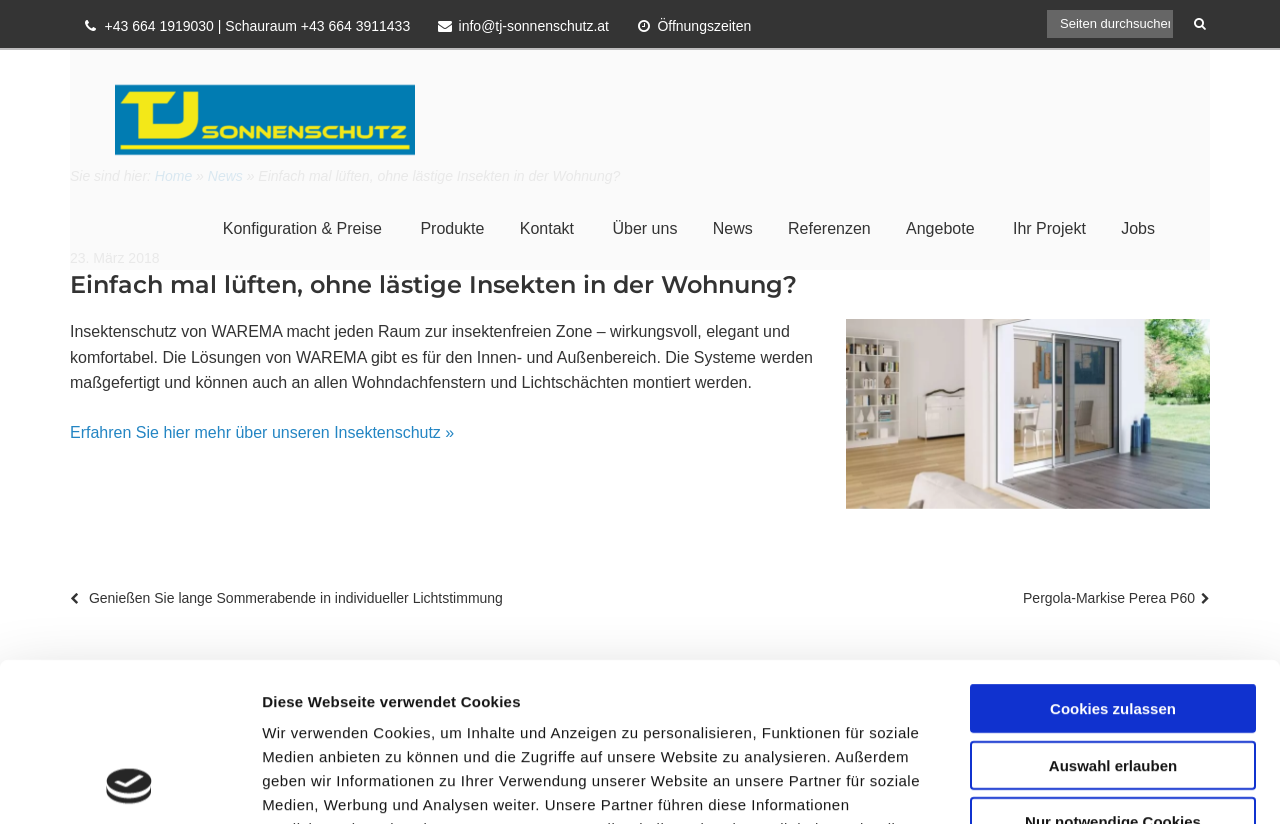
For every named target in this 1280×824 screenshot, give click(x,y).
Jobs (1138, 228)
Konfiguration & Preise (302, 228)
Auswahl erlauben (1113, 616)
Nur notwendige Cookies (1113, 672)
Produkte (452, 228)
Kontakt (547, 228)
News (733, 228)
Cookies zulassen (1113, 559)
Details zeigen (1063, 784)
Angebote (940, 228)
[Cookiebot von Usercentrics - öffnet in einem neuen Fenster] (129, 785)
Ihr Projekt (1049, 228)
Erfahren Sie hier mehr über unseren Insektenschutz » (262, 432)
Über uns (644, 228)
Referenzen (829, 228)
